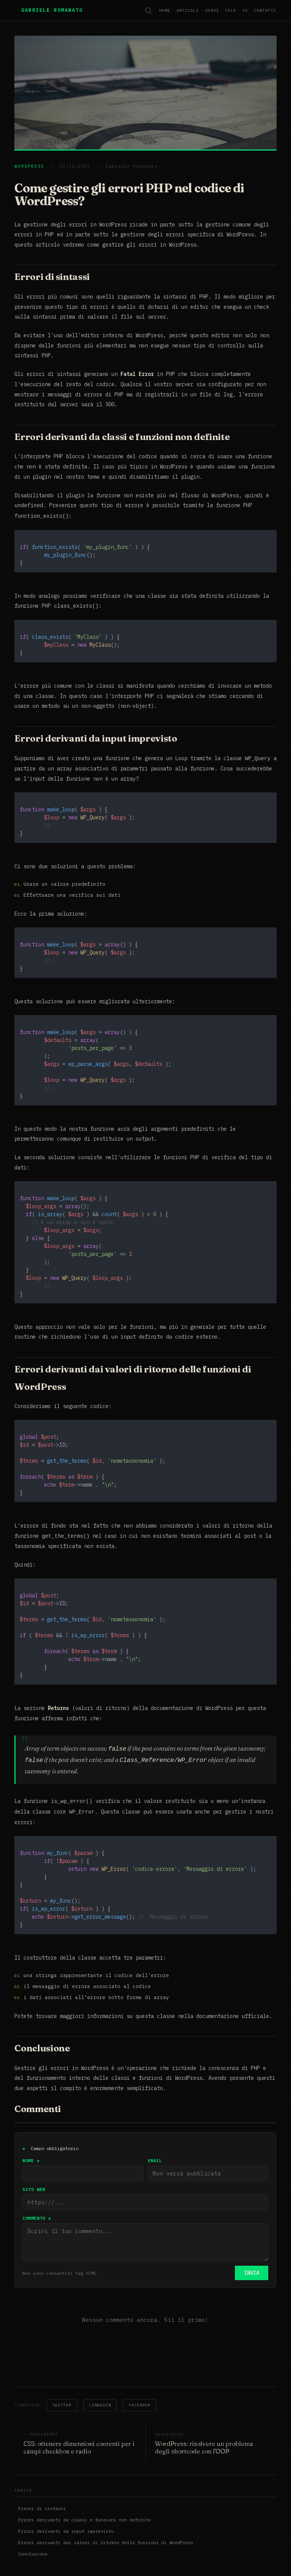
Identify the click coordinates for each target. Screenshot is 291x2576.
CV (245, 10)
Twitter (61, 2372)
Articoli (188, 10)
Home (165, 10)
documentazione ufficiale (232, 2012)
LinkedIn (100, 2372)
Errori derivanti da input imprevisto (66, 2498)
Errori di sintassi (42, 2475)
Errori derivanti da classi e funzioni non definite (84, 2487)
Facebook (140, 2372)
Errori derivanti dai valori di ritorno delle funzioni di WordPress (105, 2509)
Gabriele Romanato (52, 10)
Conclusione (32, 2521)
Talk (230, 10)
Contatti (265, 10)
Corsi (212, 10)
